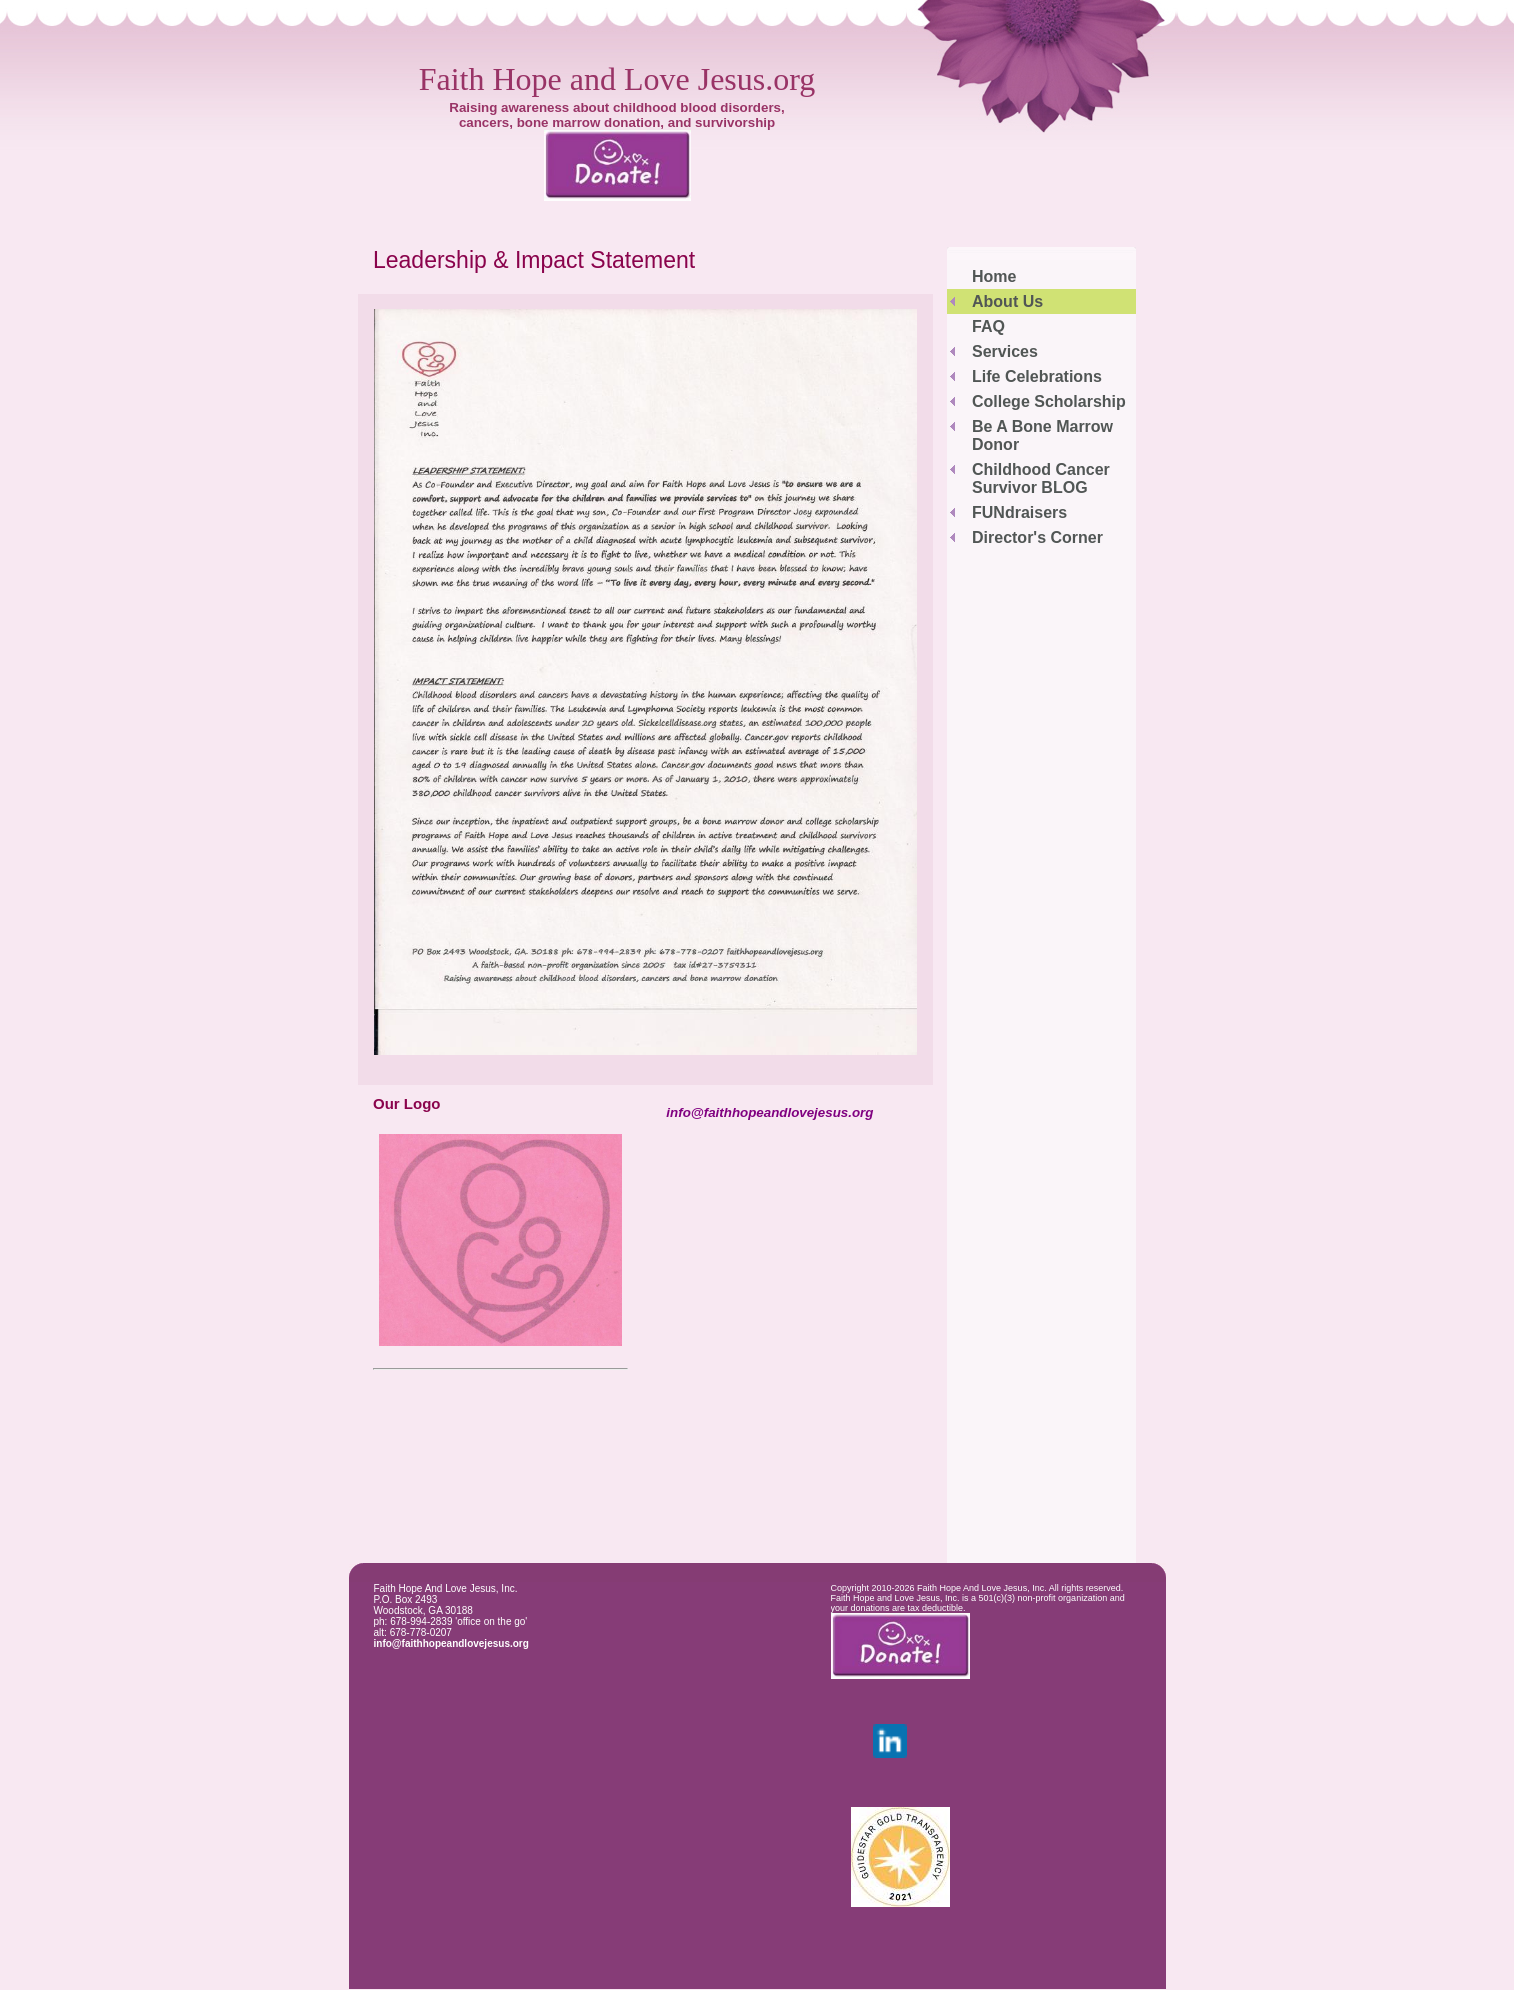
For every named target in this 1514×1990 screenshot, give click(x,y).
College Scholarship (1049, 401)
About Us (1007, 301)
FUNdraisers (1019, 512)
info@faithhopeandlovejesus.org (451, 1643)
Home (994, 276)
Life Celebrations (1037, 376)
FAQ (988, 326)
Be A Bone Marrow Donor (1042, 435)
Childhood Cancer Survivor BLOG (1041, 478)
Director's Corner (1037, 537)
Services (1005, 351)
